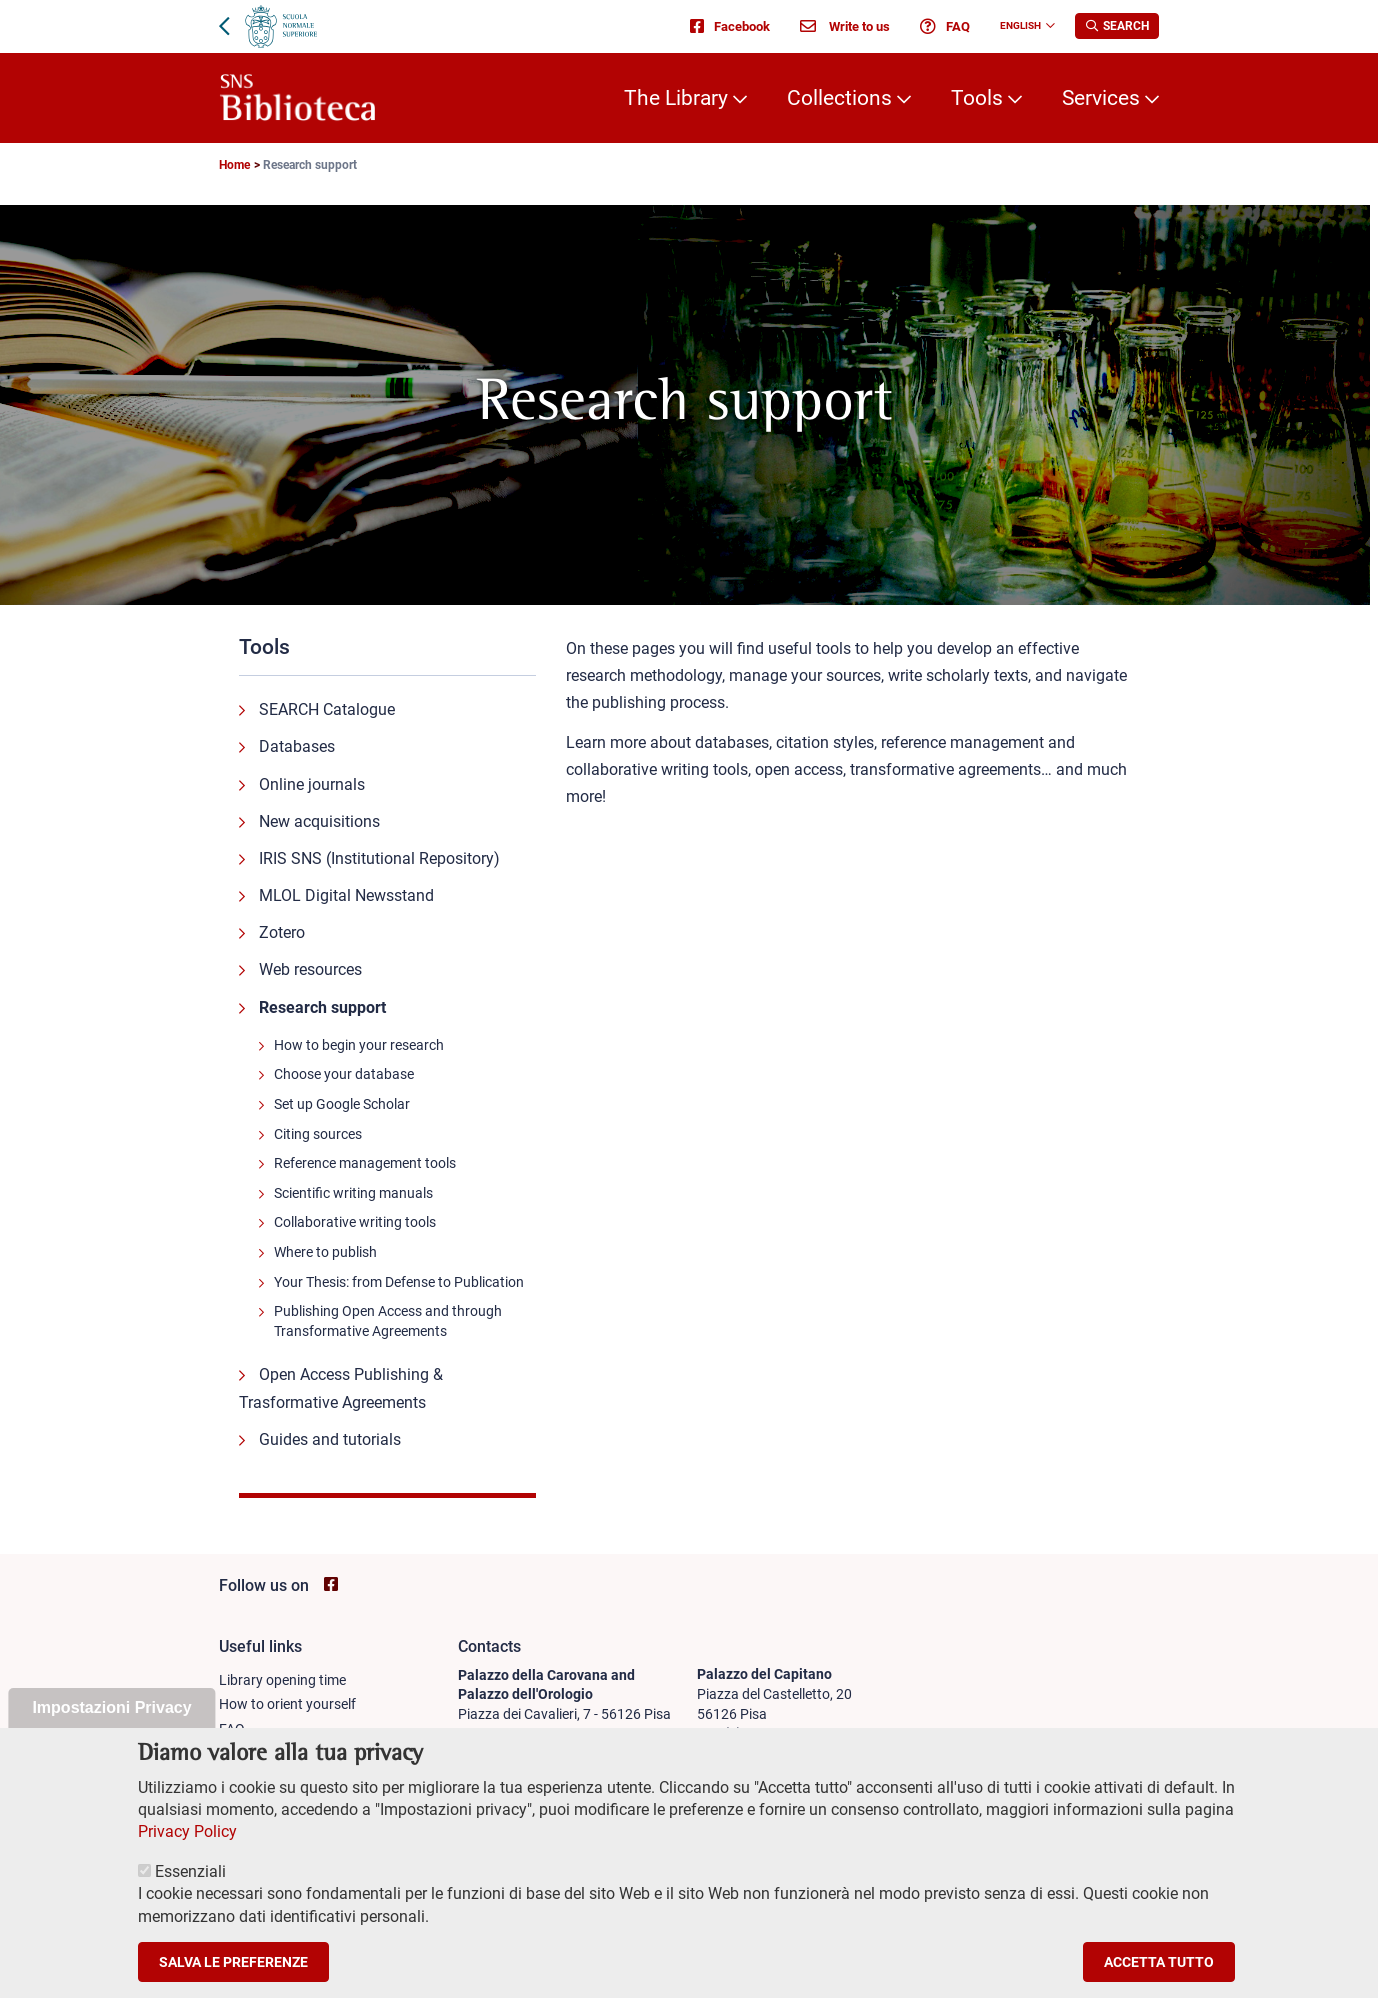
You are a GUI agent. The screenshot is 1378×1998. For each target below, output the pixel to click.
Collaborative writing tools (355, 1222)
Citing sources (318, 1134)
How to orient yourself (287, 1704)
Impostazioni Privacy (111, 1725)
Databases (297, 746)
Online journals (312, 784)
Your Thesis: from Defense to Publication (399, 1282)
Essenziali (190, 1888)
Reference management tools (365, 1163)
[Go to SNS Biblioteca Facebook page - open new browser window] (331, 1584)
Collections (839, 98)
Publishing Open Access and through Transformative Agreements (388, 1321)
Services (1101, 98)
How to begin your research (359, 1045)
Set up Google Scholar (342, 1104)
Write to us (845, 26)
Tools (977, 98)
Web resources (310, 969)
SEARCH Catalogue (327, 709)
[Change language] (1048, 26)
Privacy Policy (187, 1849)
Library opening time (282, 1680)
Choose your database (344, 1074)
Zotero (282, 932)
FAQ (945, 26)
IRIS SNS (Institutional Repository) (379, 858)
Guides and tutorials (330, 1439)
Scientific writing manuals (353, 1193)
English (1020, 25)
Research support (322, 1007)
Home (234, 165)
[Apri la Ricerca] (1117, 26)
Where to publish (325, 1252)
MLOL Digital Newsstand (346, 895)
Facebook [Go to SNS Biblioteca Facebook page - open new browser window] (730, 26)
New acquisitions (319, 821)
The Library (676, 98)
